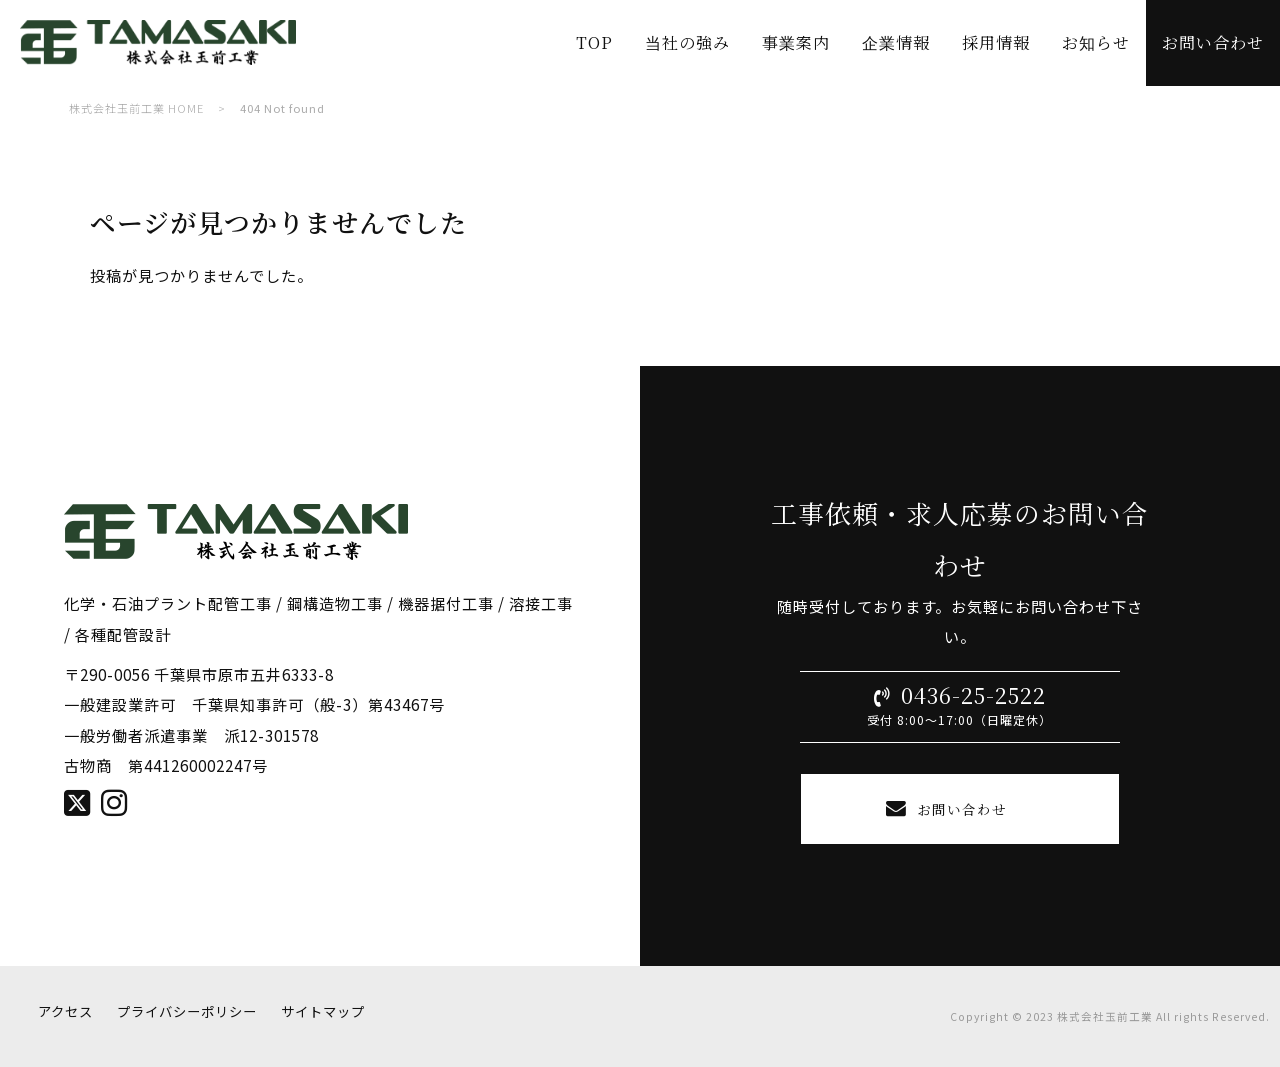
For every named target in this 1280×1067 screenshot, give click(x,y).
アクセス (65, 1011)
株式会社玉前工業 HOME (136, 108)
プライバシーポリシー (187, 1011)
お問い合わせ (960, 808)
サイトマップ (323, 1011)
